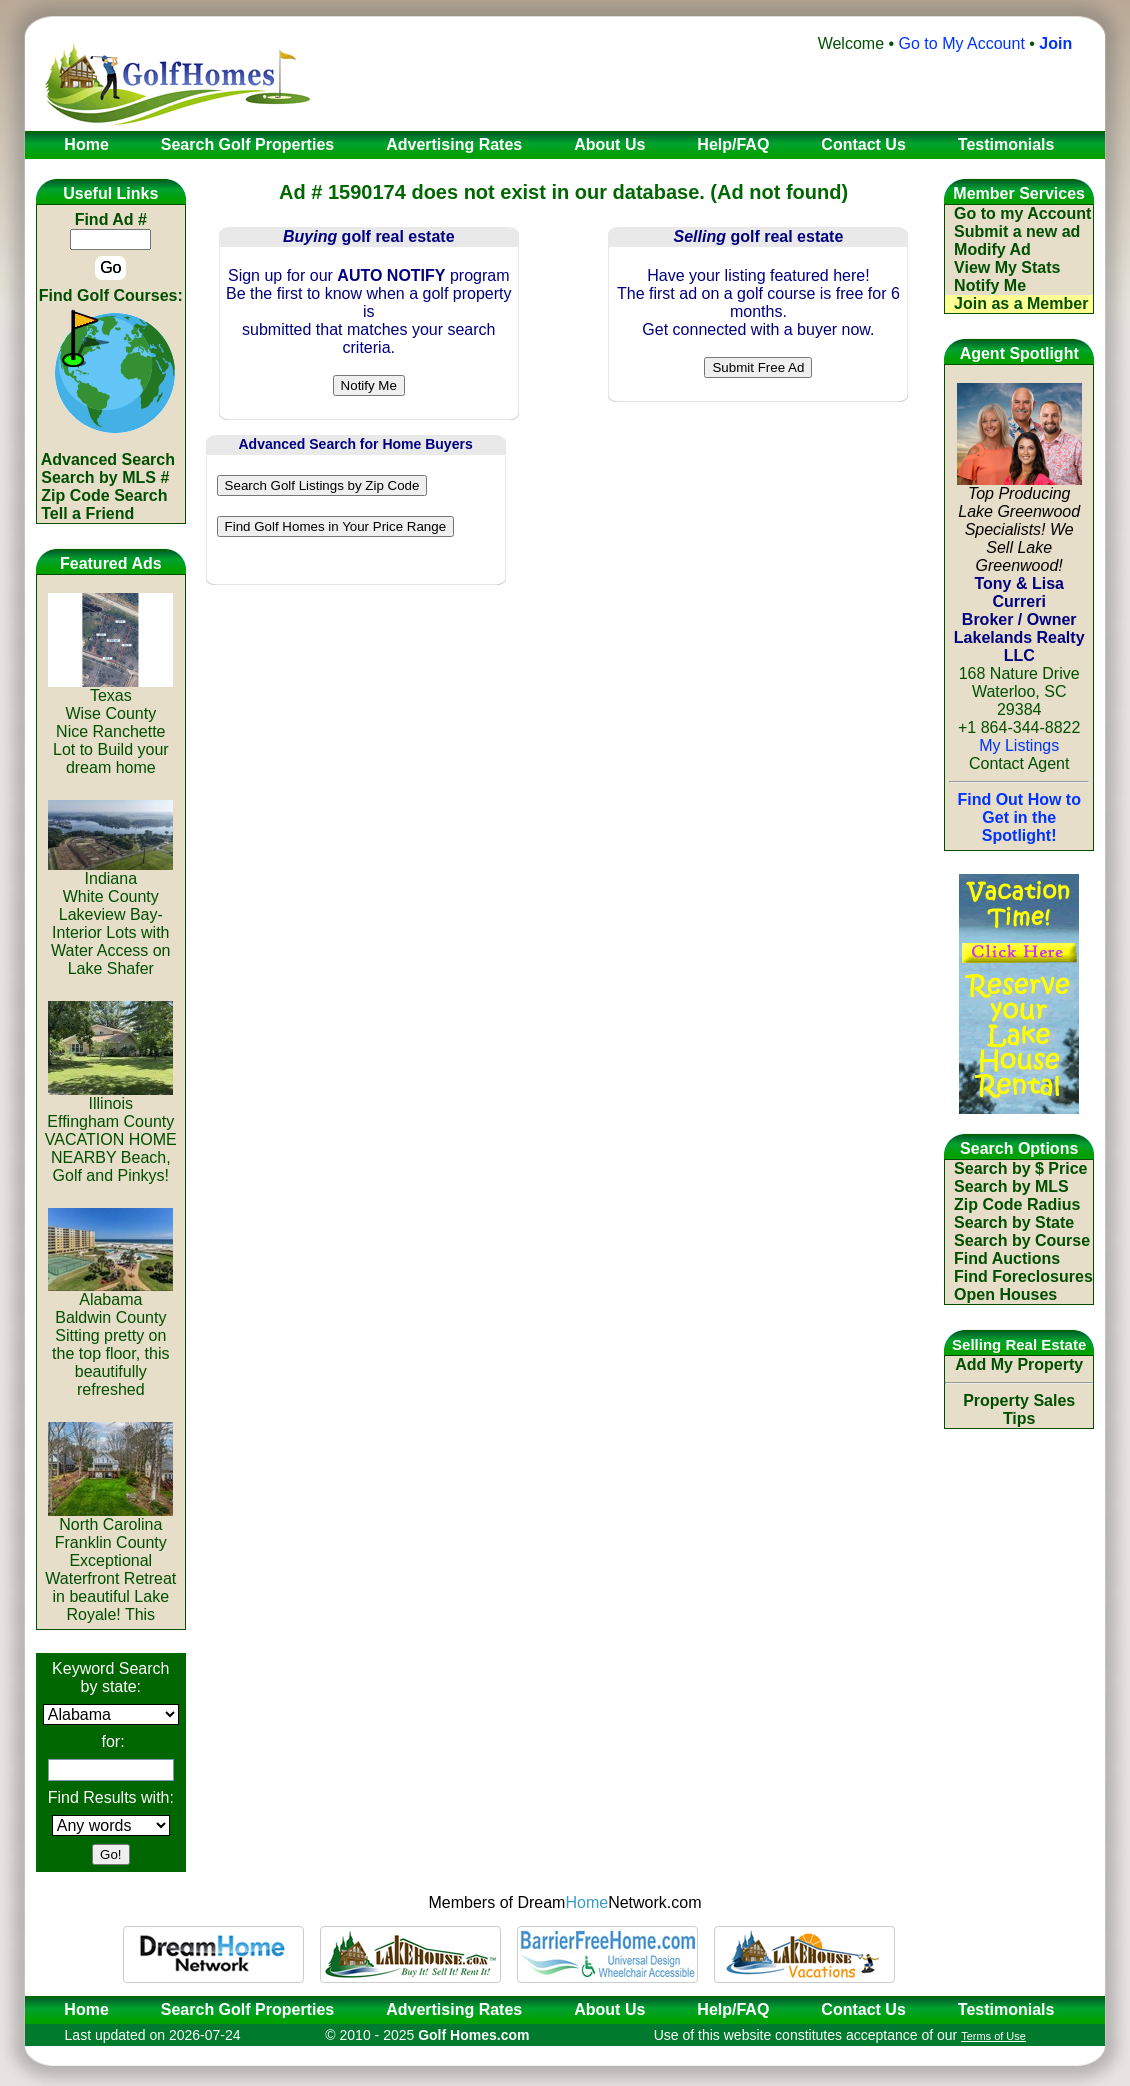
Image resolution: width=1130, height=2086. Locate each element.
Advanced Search (108, 459)
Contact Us (863, 2009)
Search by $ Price (1020, 1168)
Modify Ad (992, 249)
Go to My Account (962, 43)
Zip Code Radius (1017, 1204)
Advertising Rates (454, 2009)
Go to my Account (1022, 213)
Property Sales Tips (1019, 1409)
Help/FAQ (733, 2009)
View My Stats (1007, 267)
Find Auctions (1007, 1258)
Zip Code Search (104, 495)
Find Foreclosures (1023, 1276)
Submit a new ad (1017, 231)
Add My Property (1019, 1364)
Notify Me (990, 285)
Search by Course (1022, 1240)
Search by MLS (1011, 1186)
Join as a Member (1021, 303)
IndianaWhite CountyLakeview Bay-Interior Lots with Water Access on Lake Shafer (110, 916)
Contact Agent (1019, 763)
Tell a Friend (87, 513)
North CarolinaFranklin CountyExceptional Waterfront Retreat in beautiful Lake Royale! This (110, 1562)
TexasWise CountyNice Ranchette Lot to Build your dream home (110, 724)
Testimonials (1006, 2009)
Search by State (1014, 1222)
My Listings (1019, 745)
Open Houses (1005, 1294)
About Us (609, 2009)
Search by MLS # (105, 477)
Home (80, 2009)
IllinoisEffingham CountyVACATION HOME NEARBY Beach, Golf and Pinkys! (111, 1132)
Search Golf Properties (247, 2009)
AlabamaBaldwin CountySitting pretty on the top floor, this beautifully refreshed (110, 1337)
